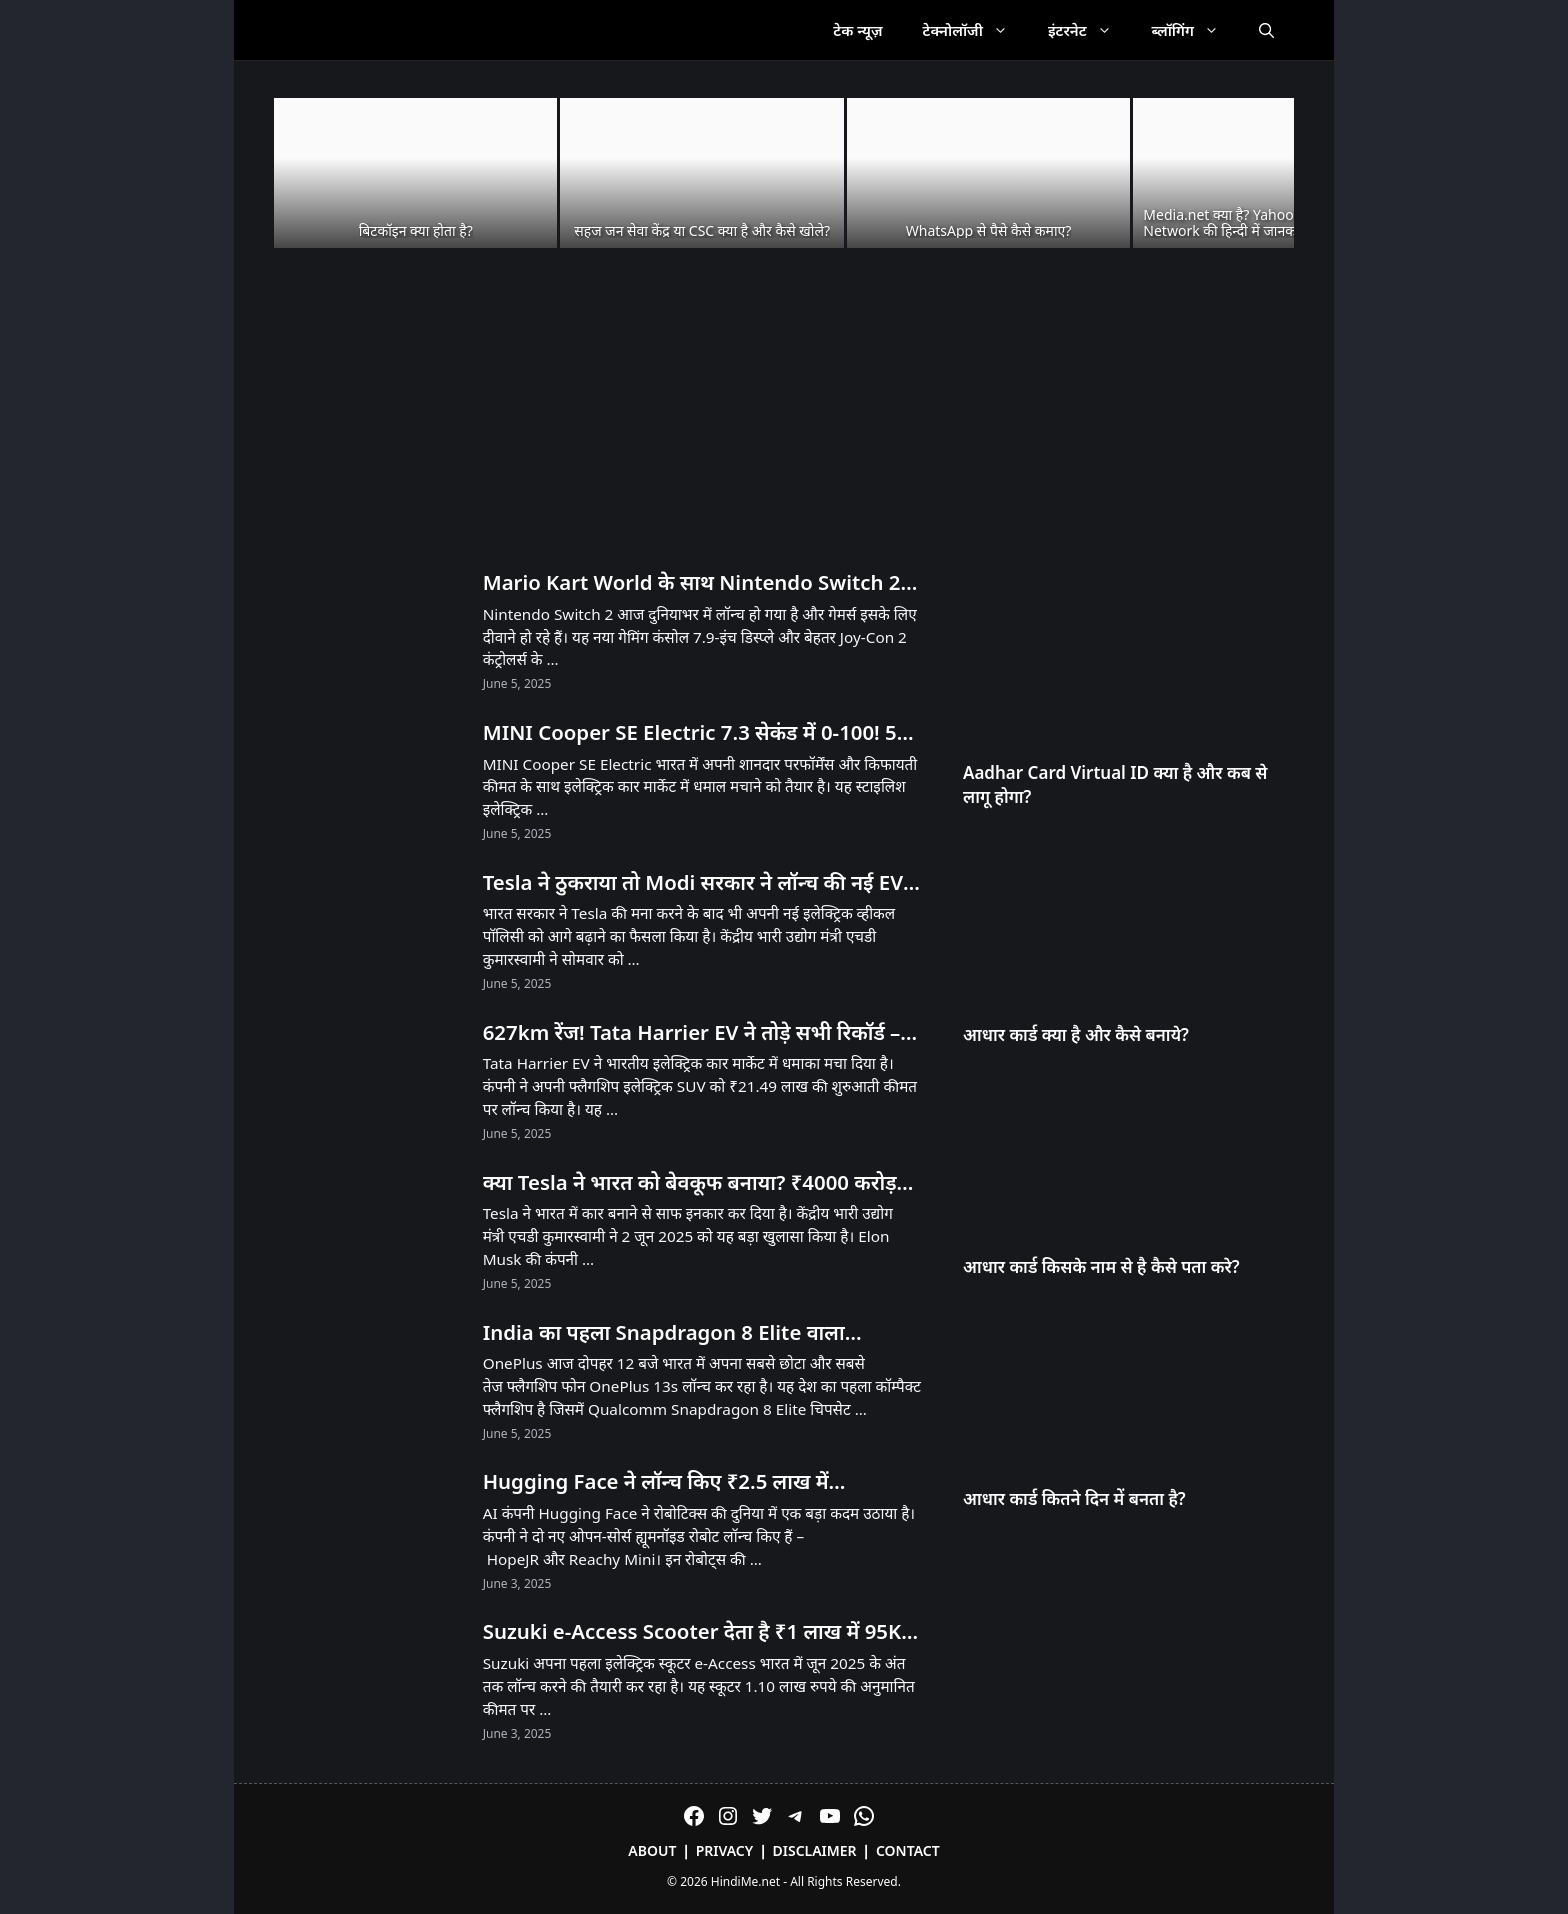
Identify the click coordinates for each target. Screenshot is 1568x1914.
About (652, 1850)
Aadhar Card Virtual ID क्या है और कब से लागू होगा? (1115, 784)
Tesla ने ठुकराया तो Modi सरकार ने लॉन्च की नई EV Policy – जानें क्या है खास (693, 883)
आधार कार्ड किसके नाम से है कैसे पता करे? (1101, 1266)
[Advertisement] (784, 410)
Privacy (725, 1850)
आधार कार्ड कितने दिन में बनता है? (1074, 1498)
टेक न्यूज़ (857, 30)
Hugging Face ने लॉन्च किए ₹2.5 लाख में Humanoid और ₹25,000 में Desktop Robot (679, 1482)
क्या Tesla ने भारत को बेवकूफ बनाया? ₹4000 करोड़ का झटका (690, 1183)
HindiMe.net (745, 1881)
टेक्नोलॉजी (975, 30)
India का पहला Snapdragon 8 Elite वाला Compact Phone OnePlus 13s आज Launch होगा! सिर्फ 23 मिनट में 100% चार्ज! (685, 1333)
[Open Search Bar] (1266, 30)
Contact (908, 1850)
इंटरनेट (1090, 30)
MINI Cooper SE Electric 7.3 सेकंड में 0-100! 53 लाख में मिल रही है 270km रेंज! (696, 733)
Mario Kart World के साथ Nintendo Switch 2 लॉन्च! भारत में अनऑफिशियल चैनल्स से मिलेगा (692, 583)
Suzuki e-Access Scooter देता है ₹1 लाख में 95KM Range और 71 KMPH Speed (701, 1632)
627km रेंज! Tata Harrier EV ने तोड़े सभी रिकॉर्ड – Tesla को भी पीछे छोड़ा (692, 1033)
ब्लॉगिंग (1195, 30)
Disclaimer (815, 1850)
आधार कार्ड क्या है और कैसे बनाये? (1076, 1034)
